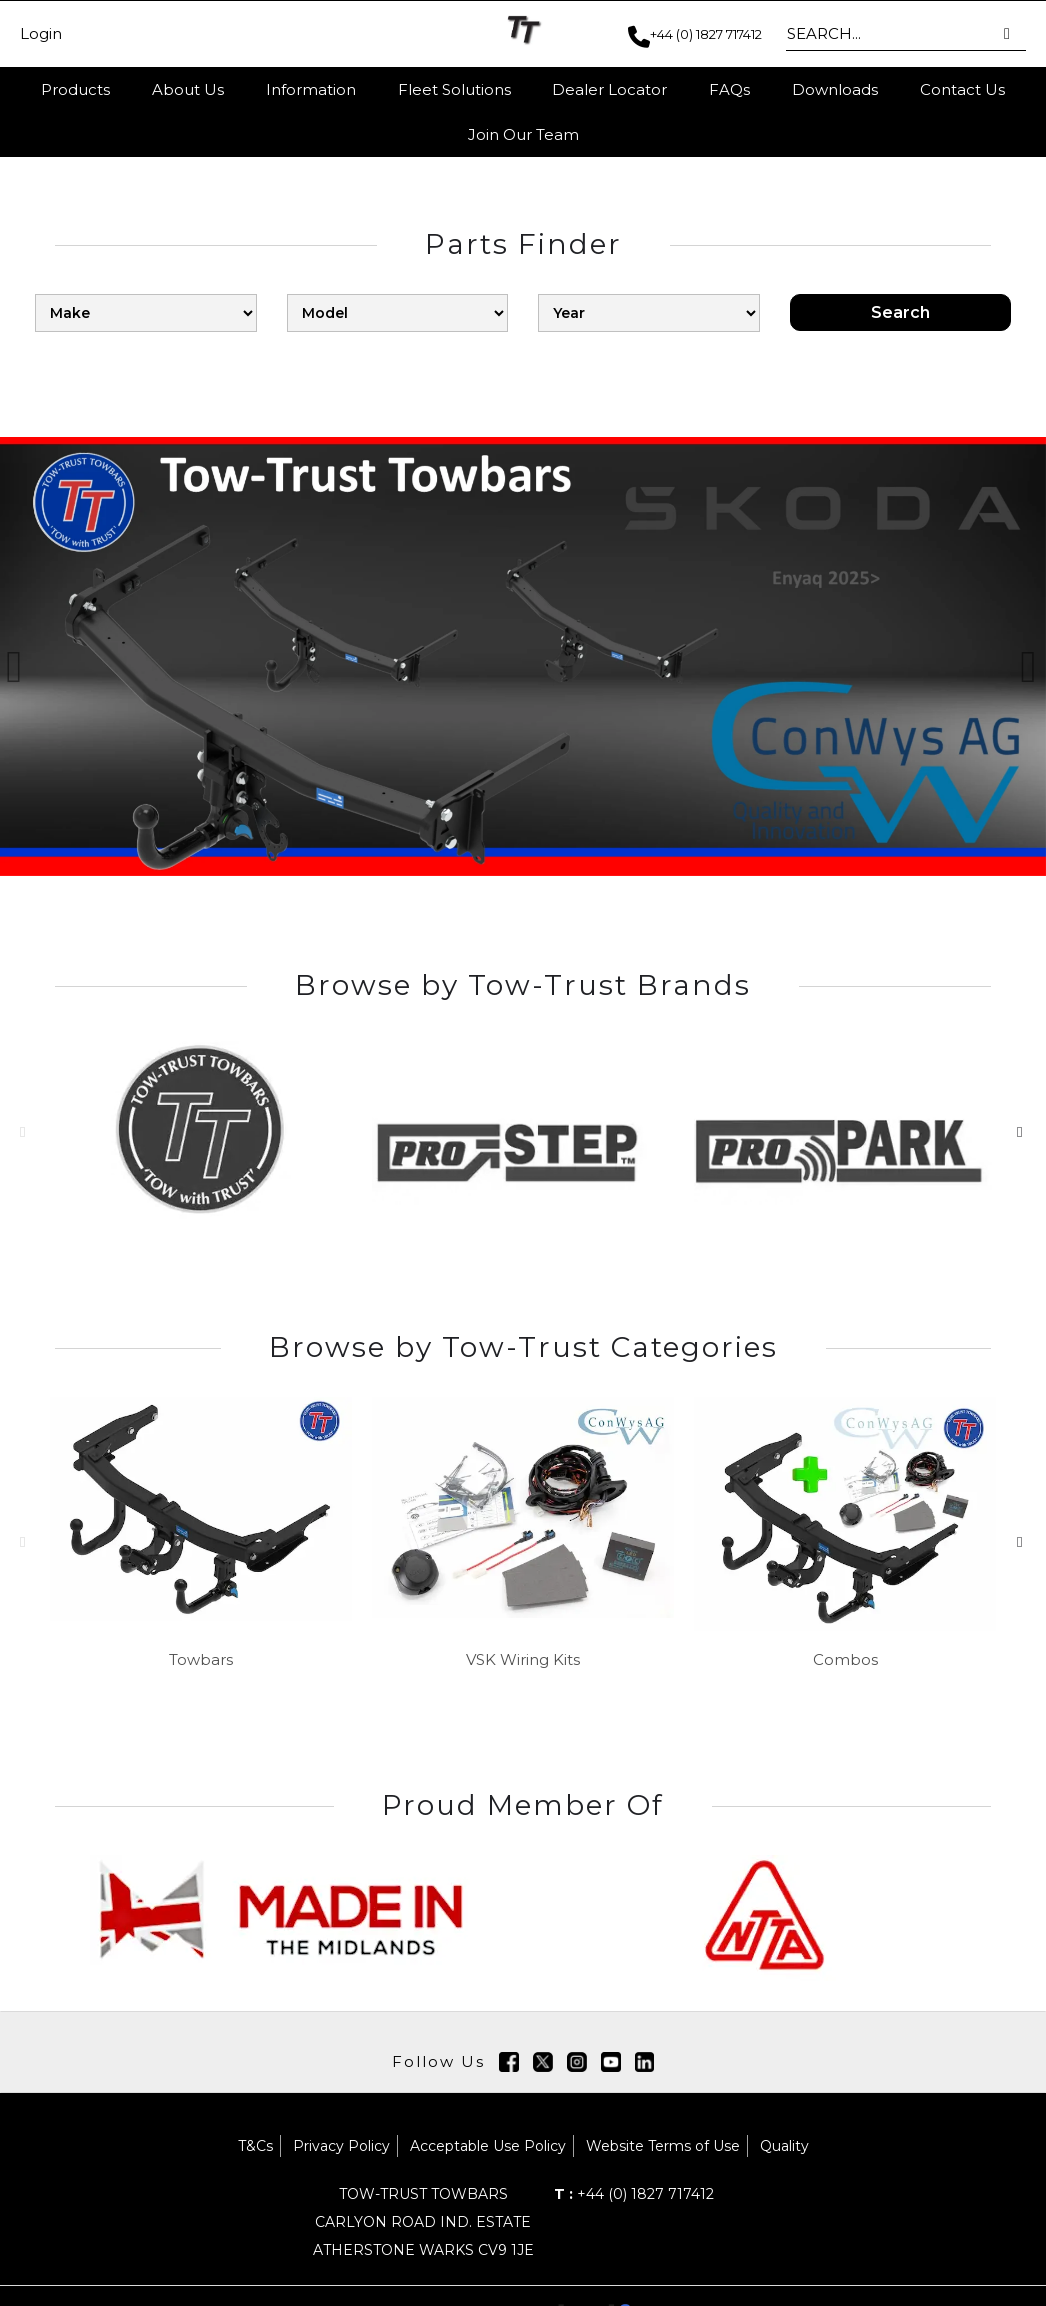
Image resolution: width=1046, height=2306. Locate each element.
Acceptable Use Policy (488, 2146)
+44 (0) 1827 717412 (634, 2194)
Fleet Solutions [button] (454, 89)
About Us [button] (188, 89)
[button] (1008, 34)
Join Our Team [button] (523, 134)
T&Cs (255, 2146)
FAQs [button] (729, 89)
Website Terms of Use (663, 2146)
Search (900, 312)
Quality (784, 2146)
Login (41, 34)
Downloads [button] (835, 89)
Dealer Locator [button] (609, 89)
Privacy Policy (341, 2146)
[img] (509, 2062)
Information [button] (311, 89)
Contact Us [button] (962, 89)
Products (75, 89)
